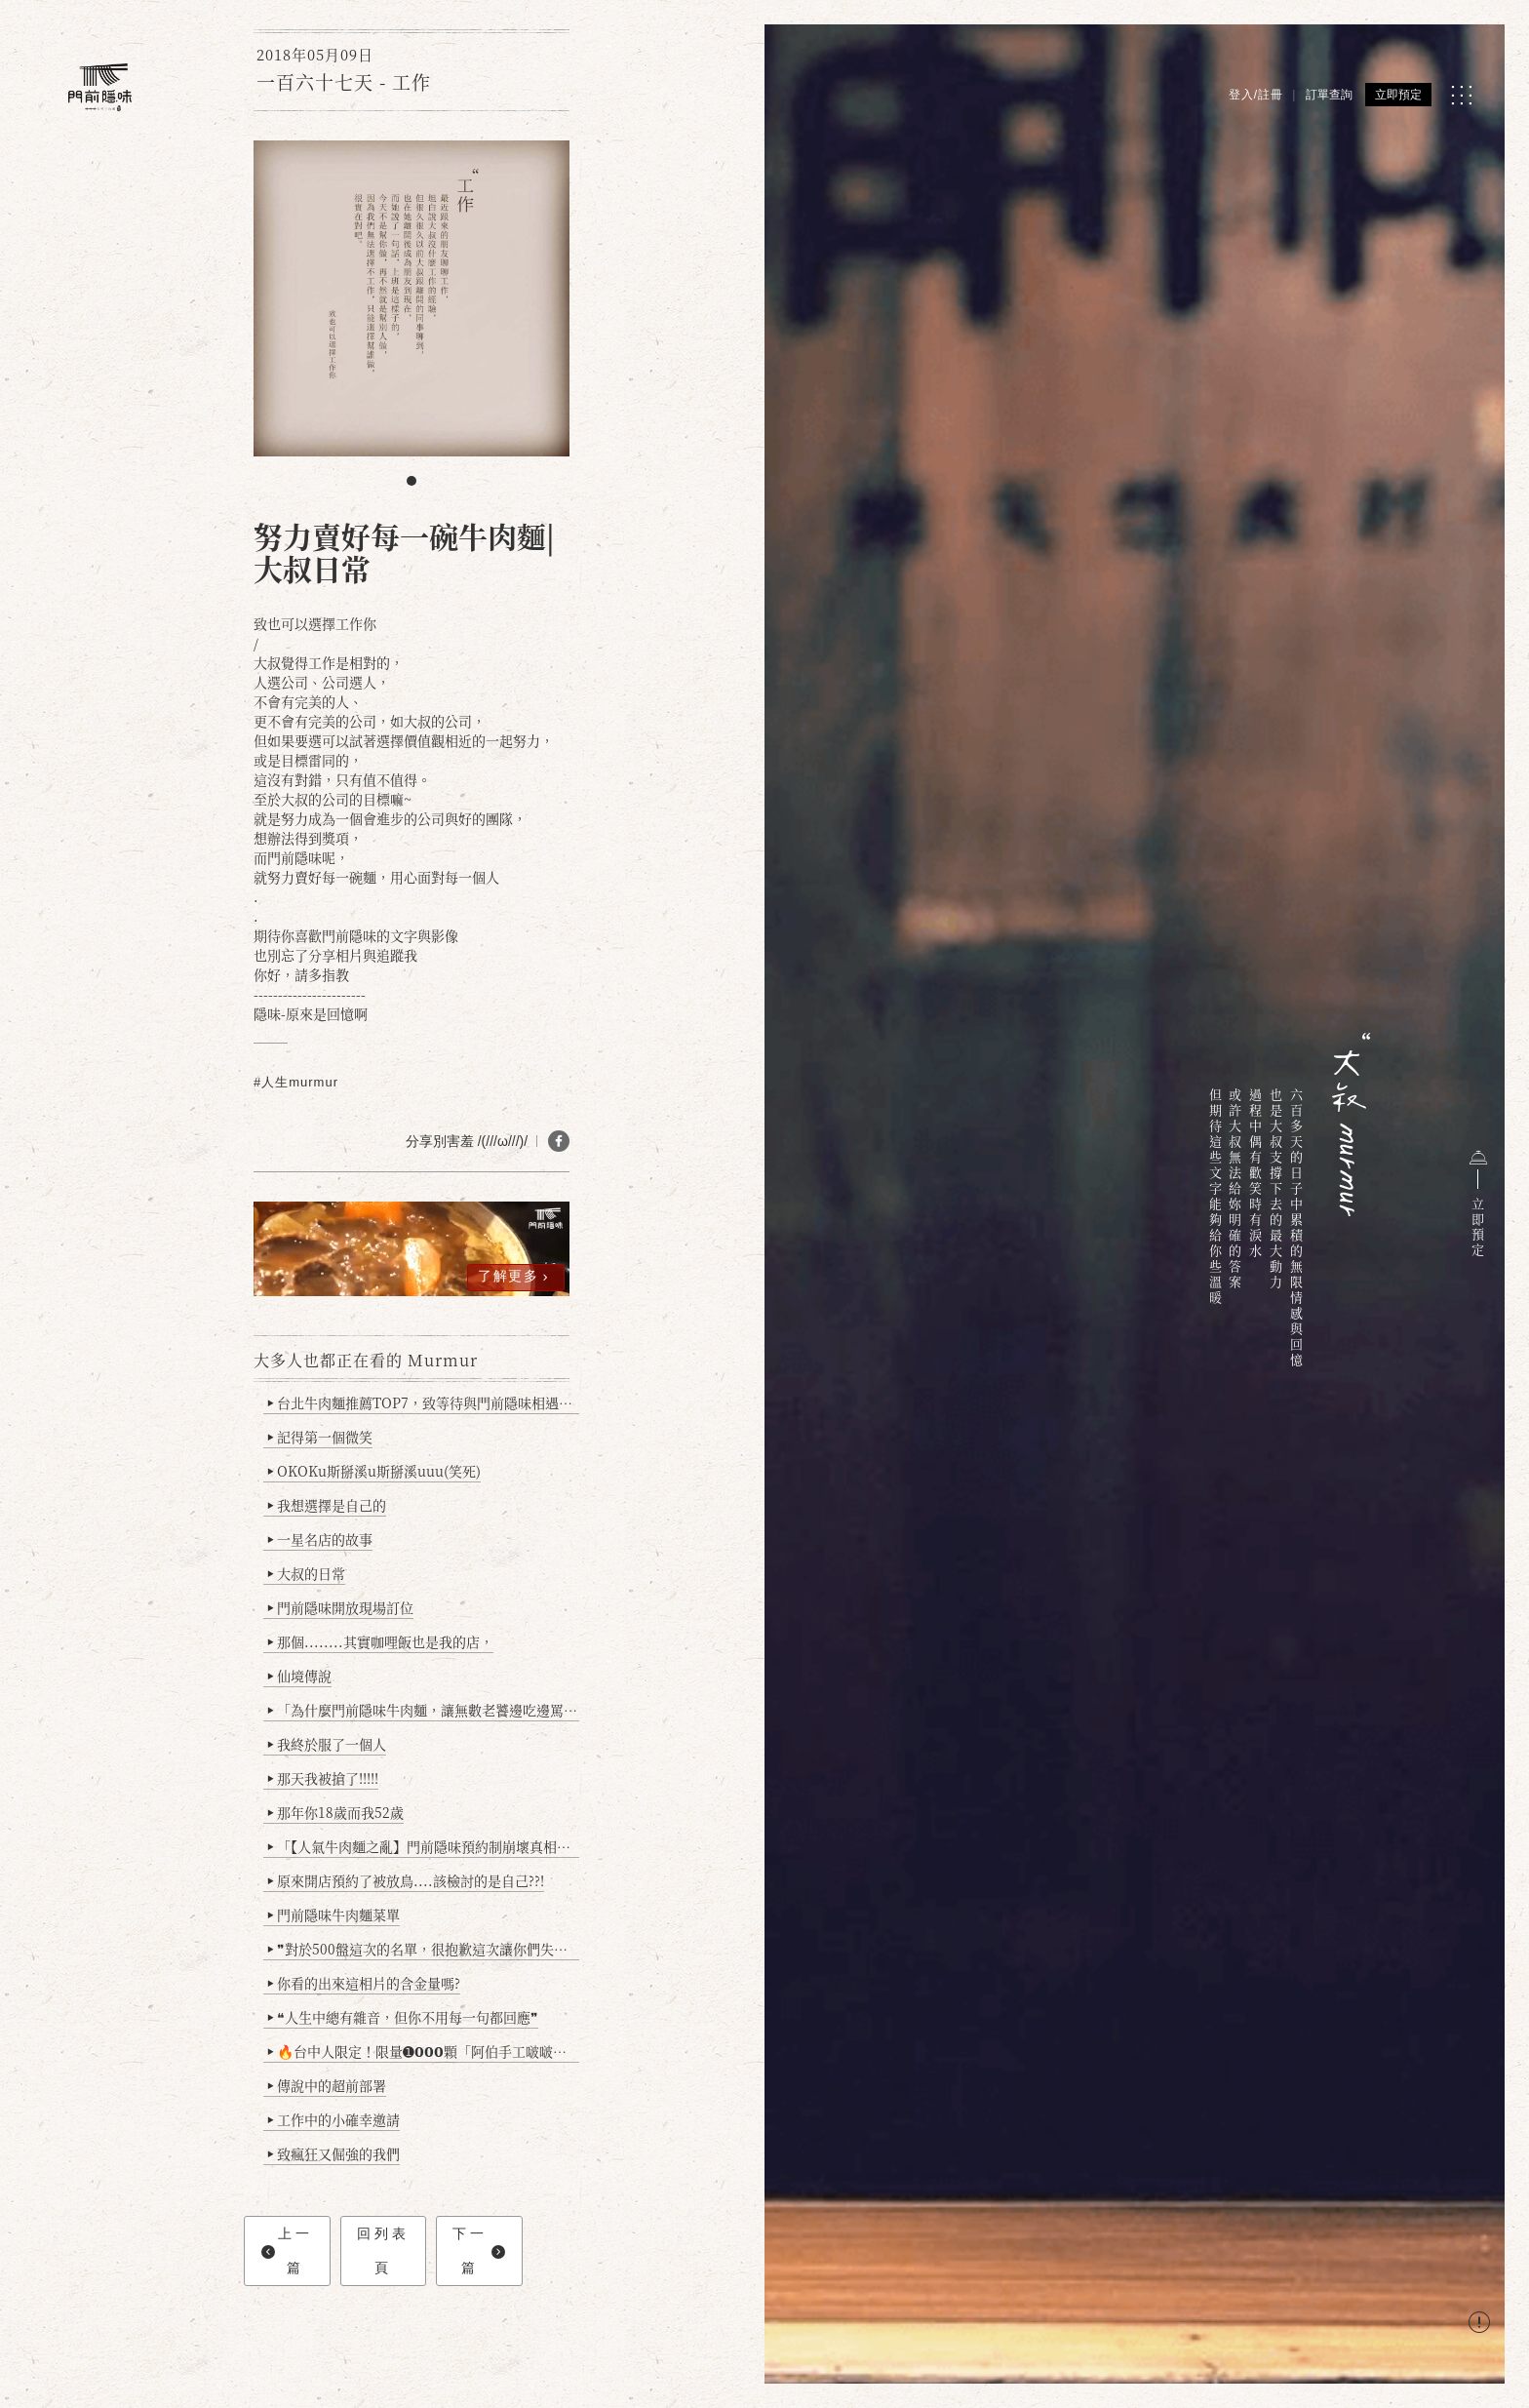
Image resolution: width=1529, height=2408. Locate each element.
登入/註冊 (1256, 94)
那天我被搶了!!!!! (323, 1778)
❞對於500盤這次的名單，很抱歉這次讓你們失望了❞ (423, 1948)
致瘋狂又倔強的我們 (334, 2153)
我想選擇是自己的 (327, 1505)
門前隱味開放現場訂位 (340, 1607)
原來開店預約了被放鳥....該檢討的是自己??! (406, 1880)
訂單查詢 (1329, 94)
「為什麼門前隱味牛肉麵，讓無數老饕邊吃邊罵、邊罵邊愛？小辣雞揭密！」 (423, 1709)
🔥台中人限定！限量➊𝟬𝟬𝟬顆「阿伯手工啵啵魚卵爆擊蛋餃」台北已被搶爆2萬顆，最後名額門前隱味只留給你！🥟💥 (423, 2051)
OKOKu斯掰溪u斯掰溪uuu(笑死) (374, 1470)
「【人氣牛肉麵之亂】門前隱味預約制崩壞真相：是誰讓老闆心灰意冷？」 (423, 1846)
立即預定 (1398, 94)
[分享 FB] (558, 1141)
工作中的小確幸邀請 (334, 2119)
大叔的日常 (306, 1573)
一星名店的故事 (320, 1539)
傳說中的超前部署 (327, 2085)
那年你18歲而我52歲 (336, 1812)
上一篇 (287, 2250)
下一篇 (478, 2250)
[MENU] (1461, 95)
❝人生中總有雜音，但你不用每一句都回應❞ (403, 2017)
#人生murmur (296, 1082)
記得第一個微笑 (320, 1436)
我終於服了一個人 (327, 1744)
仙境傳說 (300, 1675)
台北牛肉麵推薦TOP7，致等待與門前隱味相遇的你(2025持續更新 (423, 1402)
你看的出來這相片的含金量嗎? (364, 1983)
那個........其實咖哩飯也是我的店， (380, 1641)
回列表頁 (383, 2250)
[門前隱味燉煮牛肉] (100, 87)
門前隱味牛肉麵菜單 (334, 1914)
